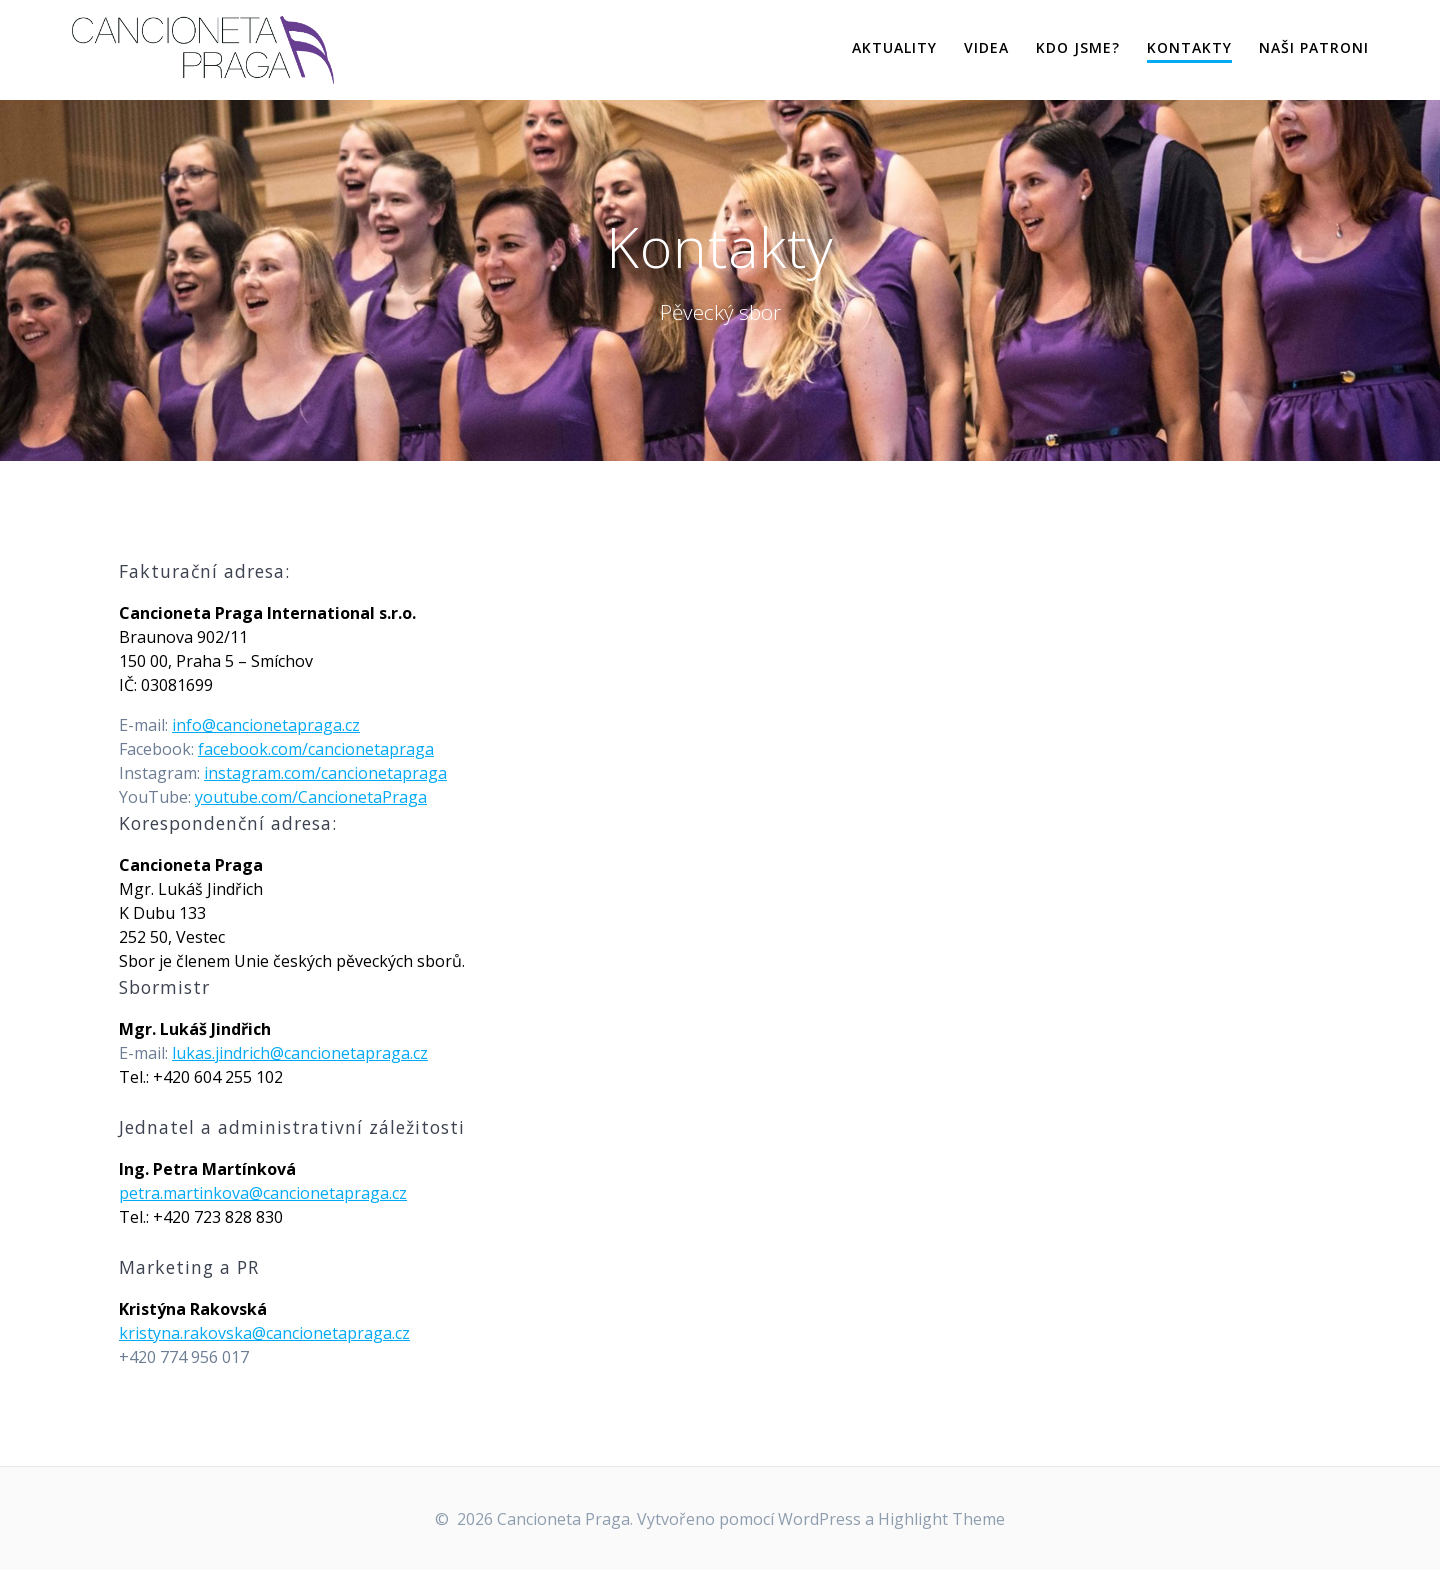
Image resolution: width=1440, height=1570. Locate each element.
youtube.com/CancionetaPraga (311, 797)
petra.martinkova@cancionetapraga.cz (263, 1193)
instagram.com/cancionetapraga (325, 773)
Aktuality (894, 47)
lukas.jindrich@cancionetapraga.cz (300, 1053)
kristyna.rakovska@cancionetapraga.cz (264, 1333)
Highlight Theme (941, 1519)
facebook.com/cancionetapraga (316, 749)
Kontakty (1189, 47)
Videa (986, 47)
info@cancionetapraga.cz (266, 725)
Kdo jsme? (1078, 47)
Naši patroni (1314, 47)
